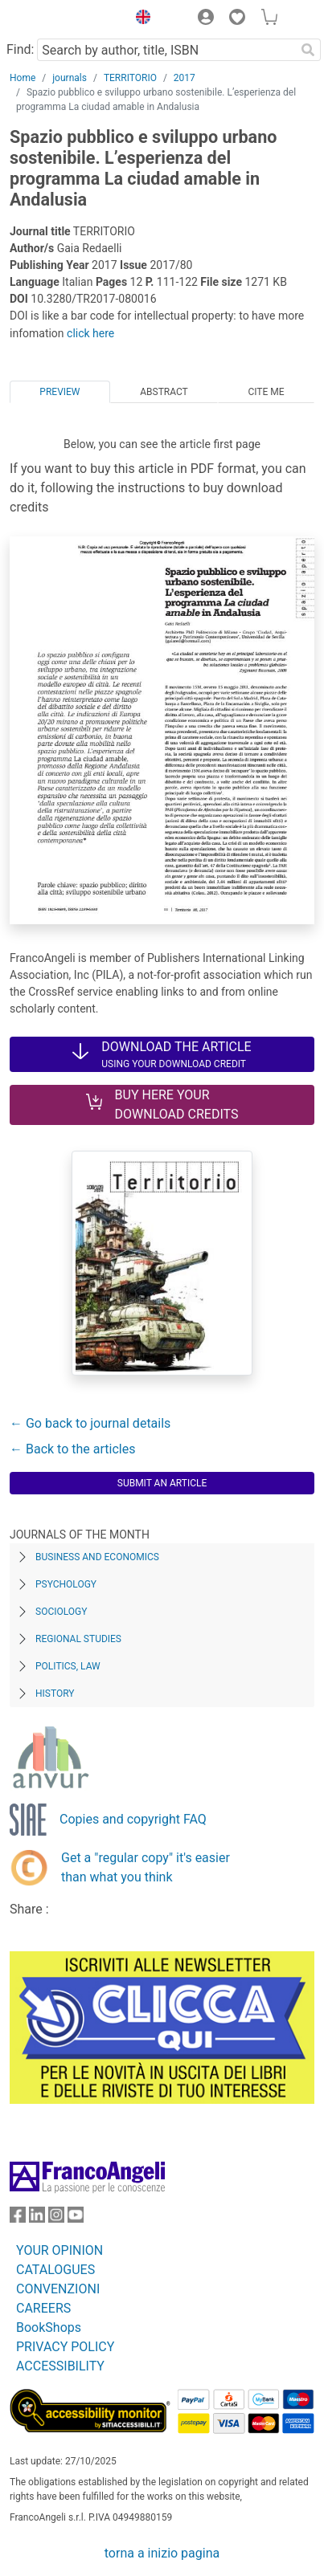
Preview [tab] (59, 391)
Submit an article (162, 1483)
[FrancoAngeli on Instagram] (56, 2218)
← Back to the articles (72, 1449)
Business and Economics (97, 1557)
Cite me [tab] (266, 391)
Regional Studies (78, 1639)
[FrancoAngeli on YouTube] (76, 2218)
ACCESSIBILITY (60, 2366)
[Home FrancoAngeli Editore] (64, 19)
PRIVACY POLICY (65, 2346)
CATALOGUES (55, 2269)
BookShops (48, 2327)
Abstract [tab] (164, 391)
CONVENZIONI (58, 2289)
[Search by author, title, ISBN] (166, 50)
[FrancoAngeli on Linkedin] (37, 2218)
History (55, 1693)
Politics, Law (67, 1666)
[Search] (308, 50)
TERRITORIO (130, 78)
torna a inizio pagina (162, 2553)
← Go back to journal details (90, 1423)
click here (90, 333)
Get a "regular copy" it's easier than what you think (145, 1867)
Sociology (61, 1611)
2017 (184, 78)
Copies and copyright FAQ (133, 1819)
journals (69, 78)
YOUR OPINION (59, 2250)
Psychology (65, 1584)
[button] (139, 19)
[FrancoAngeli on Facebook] (18, 2218)
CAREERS (43, 2308)
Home (22, 78)
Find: (20, 49)
